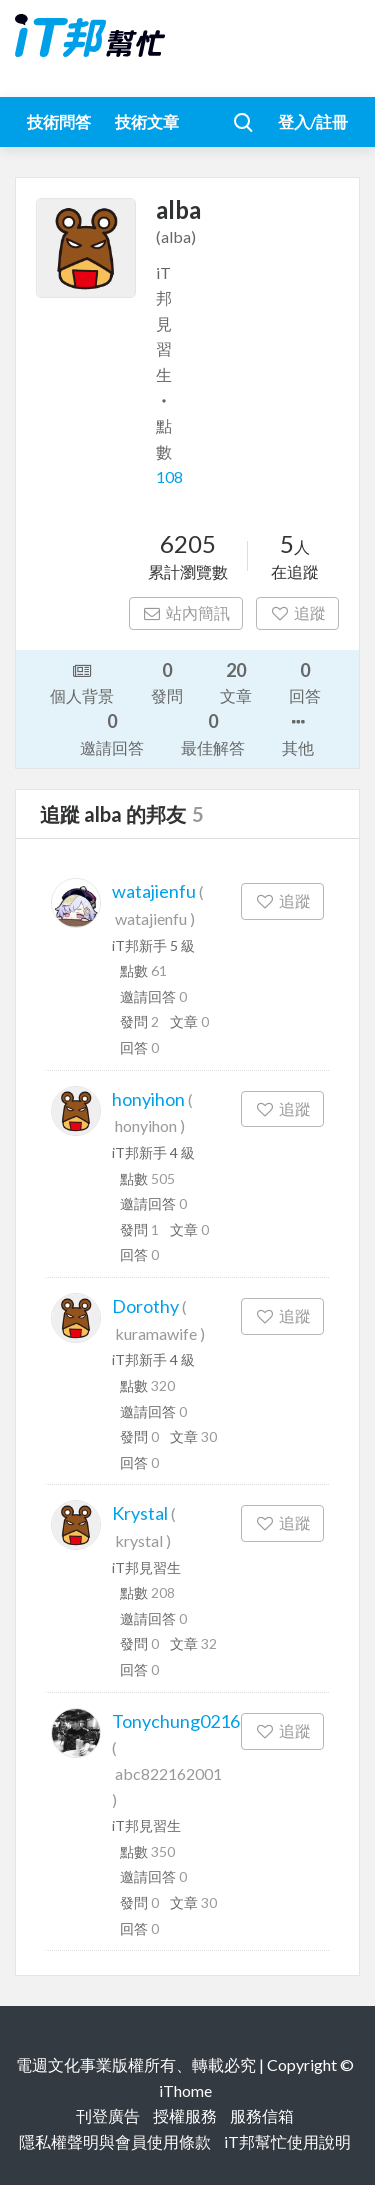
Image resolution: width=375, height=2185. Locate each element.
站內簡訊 (186, 612)
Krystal (140, 1513)
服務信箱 (262, 2115)
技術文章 (147, 121)
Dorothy (145, 1306)
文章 (236, 681)
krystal (139, 1540)
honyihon (148, 1099)
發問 (167, 681)
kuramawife (156, 1333)
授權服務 (185, 2115)
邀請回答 (112, 732)
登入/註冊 (313, 121)
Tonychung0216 (176, 1721)
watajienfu (154, 891)
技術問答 (59, 121)
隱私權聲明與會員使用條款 (115, 2141)
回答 (305, 681)
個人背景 (82, 682)
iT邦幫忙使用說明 (287, 2141)
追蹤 (297, 612)
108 (169, 476)
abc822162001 (168, 1773)
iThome (185, 2090)
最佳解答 (213, 732)
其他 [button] (298, 733)
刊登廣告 (108, 2115)
